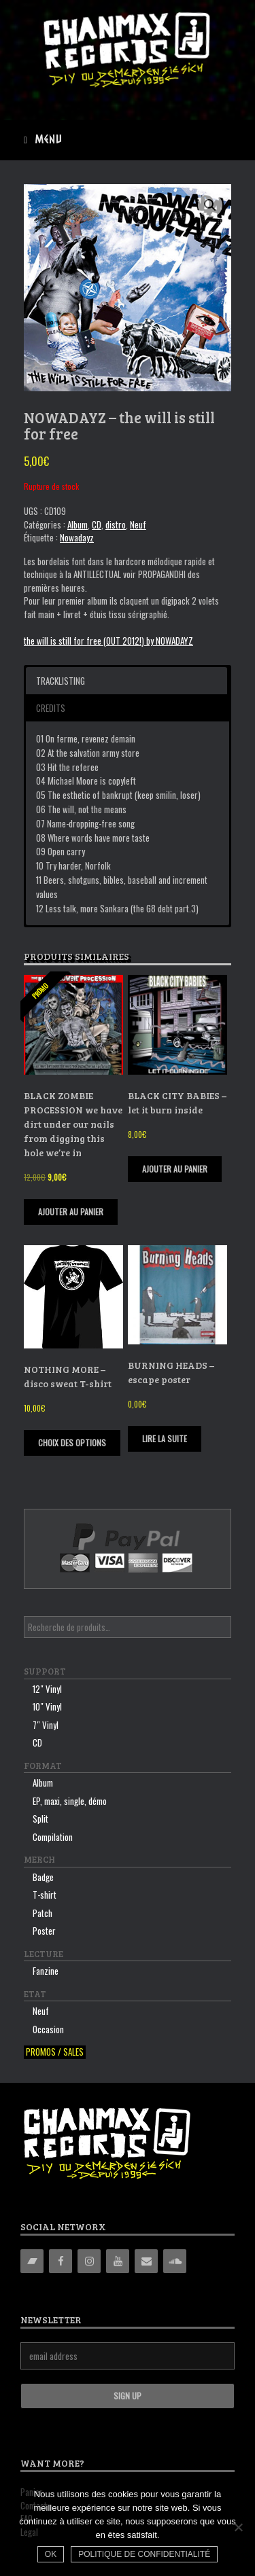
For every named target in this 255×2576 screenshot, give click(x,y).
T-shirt (44, 1894)
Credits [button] (50, 708)
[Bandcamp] (32, 2261)
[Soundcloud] (174, 2261)
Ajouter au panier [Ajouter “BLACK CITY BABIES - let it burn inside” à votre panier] (174, 1169)
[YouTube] (117, 2261)
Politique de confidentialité (144, 2554)
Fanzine (45, 1971)
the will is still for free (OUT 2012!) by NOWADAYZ (108, 640)
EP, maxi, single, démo (70, 1801)
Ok (50, 2554)
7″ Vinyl (45, 1725)
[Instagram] (89, 2261)
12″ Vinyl (47, 1689)
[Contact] (146, 2261)
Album (77, 524)
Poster (44, 1930)
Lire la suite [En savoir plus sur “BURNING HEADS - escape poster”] (164, 1438)
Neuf (138, 524)
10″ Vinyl (47, 1706)
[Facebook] (60, 2261)
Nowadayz (77, 537)
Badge (43, 1877)
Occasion (48, 2029)
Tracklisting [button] (60, 680)
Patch (42, 1913)
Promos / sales (55, 2051)
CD (96, 524)
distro (115, 524)
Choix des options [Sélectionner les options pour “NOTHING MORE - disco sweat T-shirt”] (72, 1442)
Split (40, 1818)
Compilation (53, 1837)
